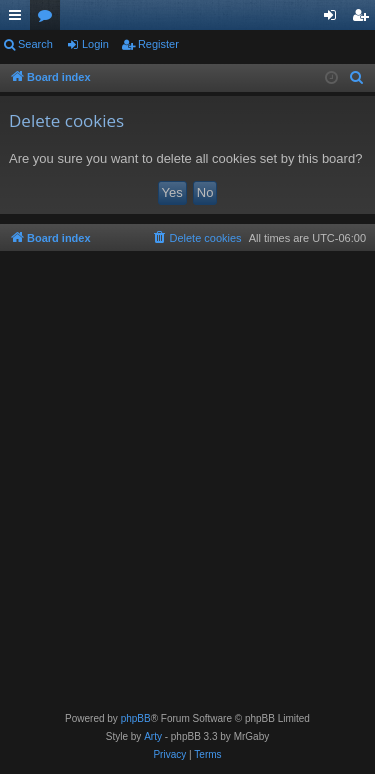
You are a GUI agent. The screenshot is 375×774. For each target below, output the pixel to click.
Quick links (19, 19)
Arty (153, 736)
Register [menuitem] (364, 19)
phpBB (136, 718)
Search (35, 44)
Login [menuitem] (334, 19)
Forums (49, 19)
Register (158, 44)
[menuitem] (357, 78)
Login (95, 44)
